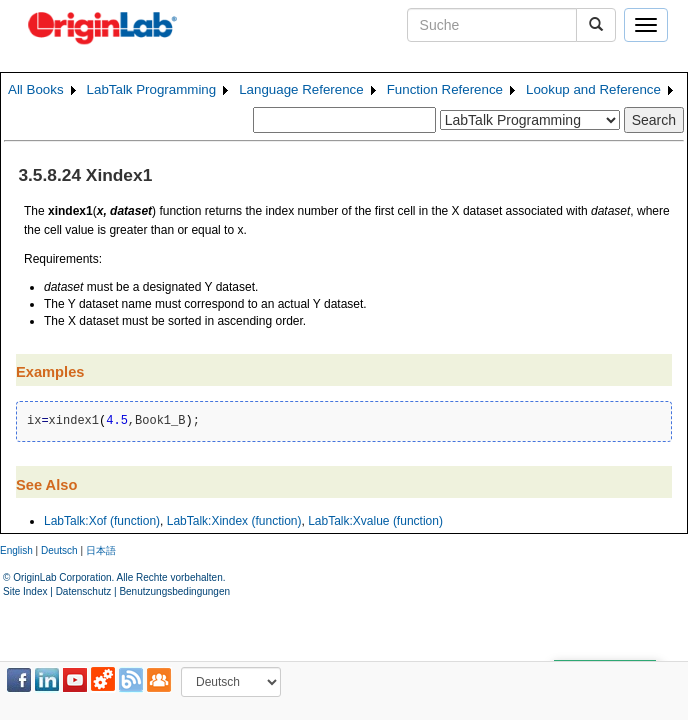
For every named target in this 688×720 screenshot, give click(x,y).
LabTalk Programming (152, 89)
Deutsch (59, 550)
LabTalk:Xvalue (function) (375, 521)
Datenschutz (84, 591)
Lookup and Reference (593, 89)
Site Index (25, 591)
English (16, 550)
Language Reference (301, 89)
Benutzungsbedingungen (174, 591)
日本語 (101, 550)
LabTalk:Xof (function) (102, 521)
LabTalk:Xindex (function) (234, 521)
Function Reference (445, 89)
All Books (36, 89)
